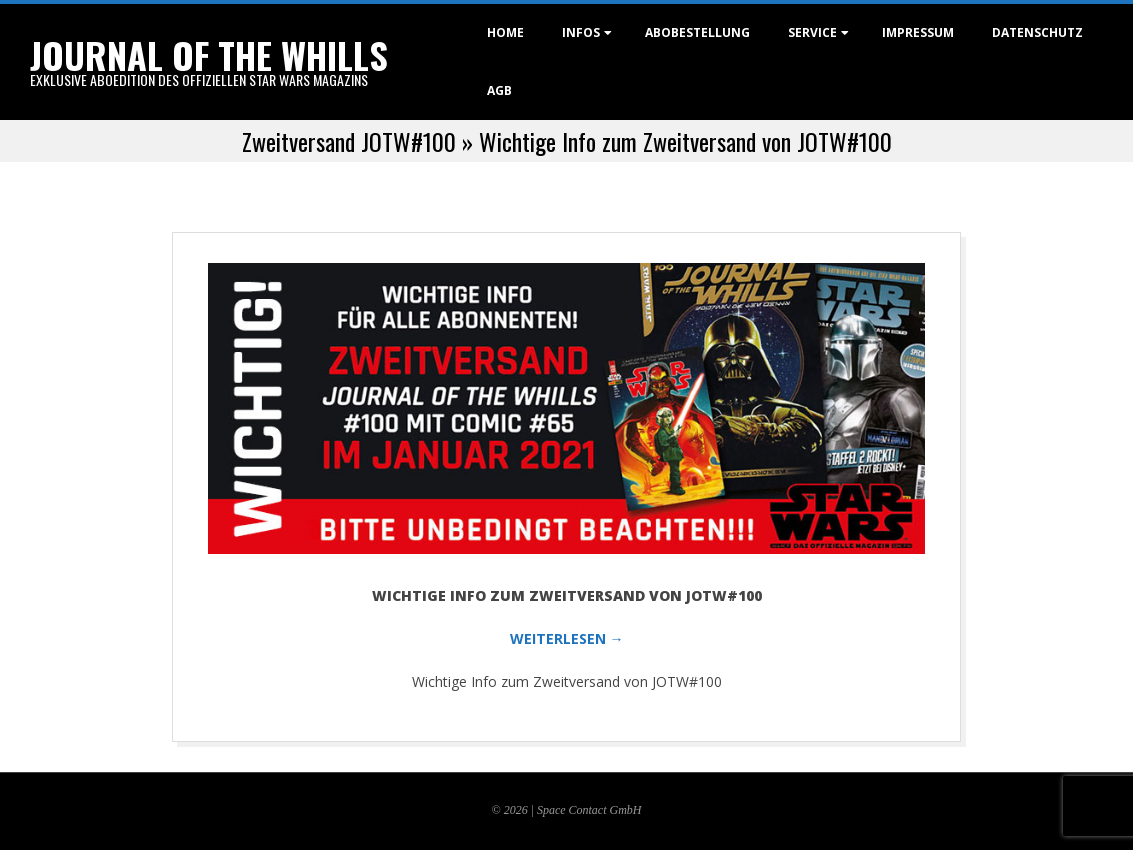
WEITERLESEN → (567, 638)
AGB (499, 90)
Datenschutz (1037, 32)
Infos (581, 32)
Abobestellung (697, 32)
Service (812, 32)
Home (505, 32)
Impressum (918, 32)
